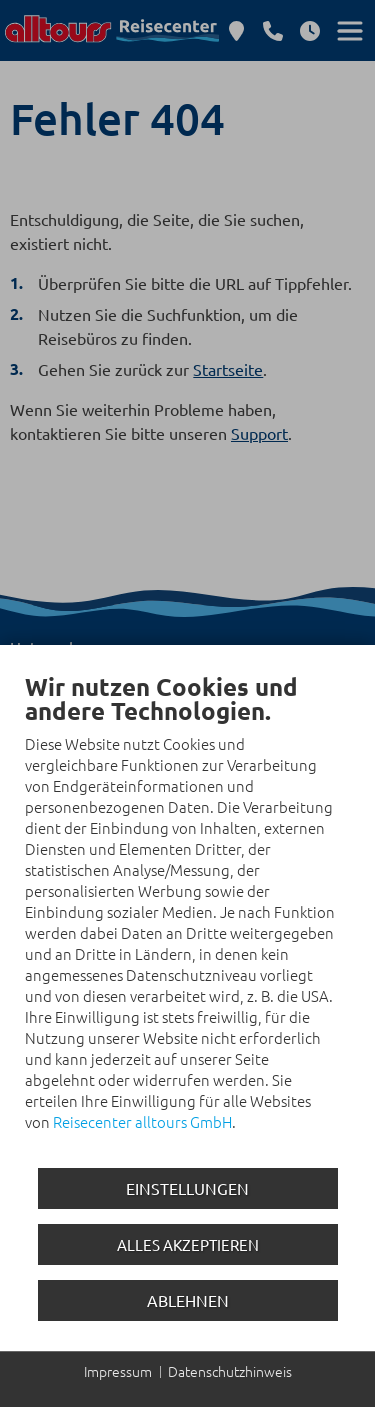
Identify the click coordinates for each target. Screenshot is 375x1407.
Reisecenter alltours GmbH (142, 1121)
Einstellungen (187, 1188)
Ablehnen (188, 1300)
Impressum (118, 1371)
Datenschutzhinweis (230, 1371)
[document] (187, 916)
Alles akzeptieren (188, 1244)
